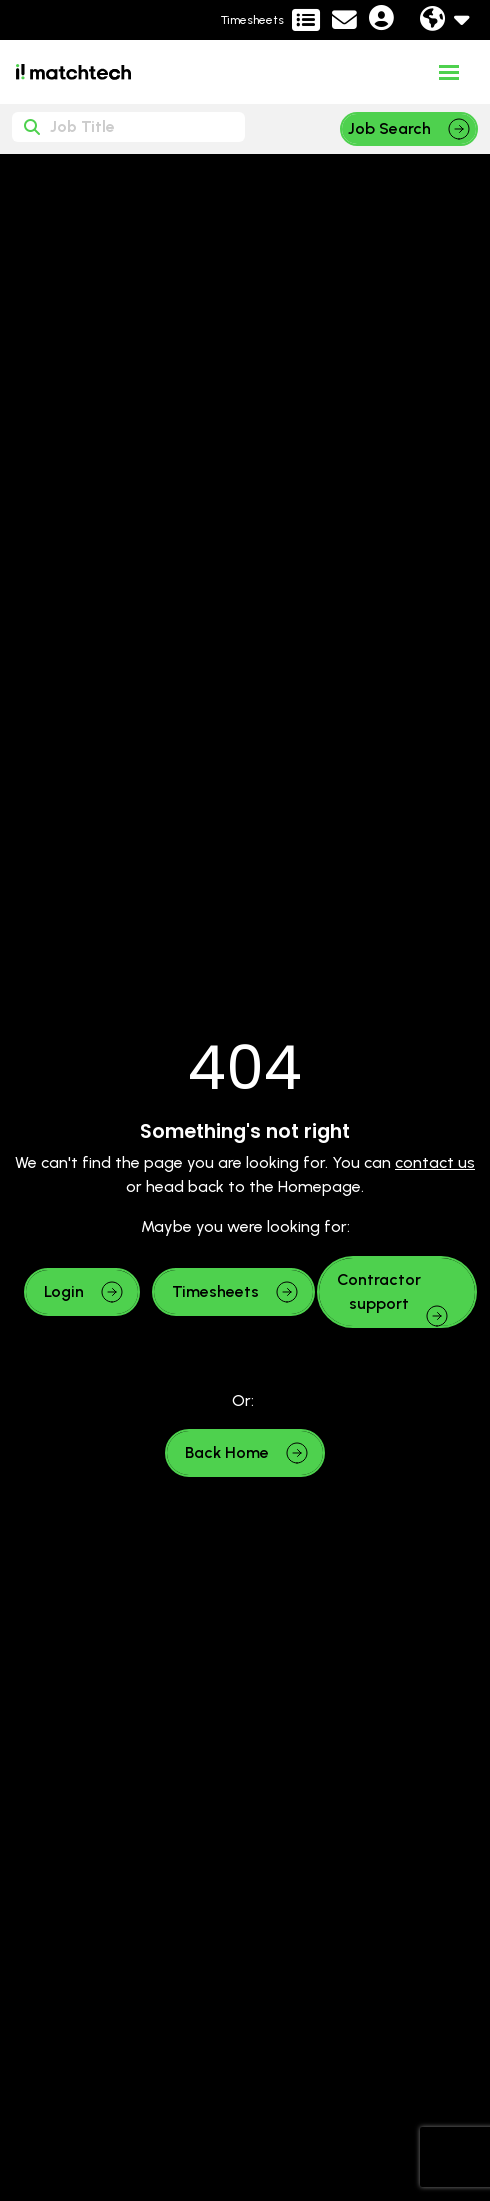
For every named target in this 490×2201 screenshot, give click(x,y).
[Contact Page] (344, 20)
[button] (82, 1292)
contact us (435, 1162)
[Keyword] (128, 127)
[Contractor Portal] (270, 20)
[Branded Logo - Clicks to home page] (73, 72)
